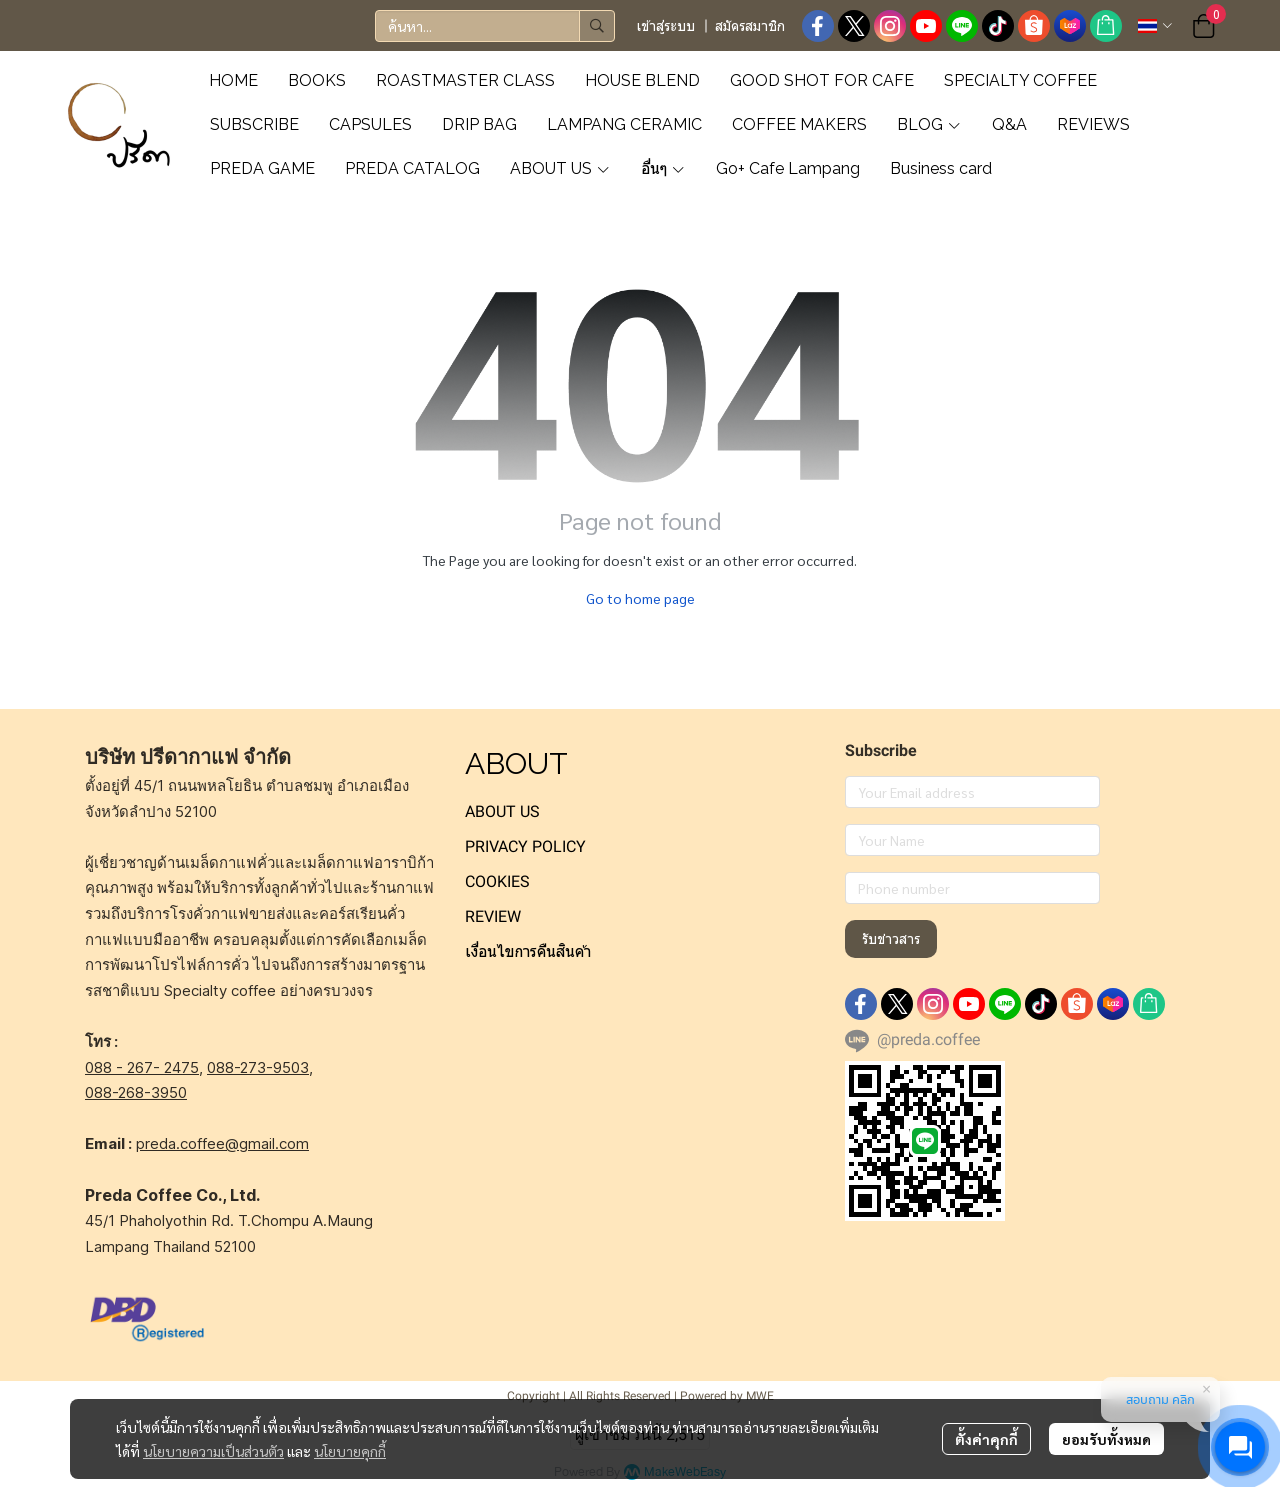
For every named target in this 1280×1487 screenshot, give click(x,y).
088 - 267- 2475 (142, 1067)
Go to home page (640, 598)
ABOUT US (502, 811)
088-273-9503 (258, 1067)
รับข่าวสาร (891, 939)
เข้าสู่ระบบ (666, 26)
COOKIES (497, 881)
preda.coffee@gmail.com (222, 1143)
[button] (495, 26)
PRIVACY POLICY (525, 846)
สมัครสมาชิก (750, 26)
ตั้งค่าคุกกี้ (986, 1439)
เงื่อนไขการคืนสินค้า (528, 951)
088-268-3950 (136, 1092)
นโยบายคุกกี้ (350, 1451)
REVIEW (493, 916)
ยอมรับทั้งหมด (1106, 1439)
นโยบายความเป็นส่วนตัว (213, 1451)
